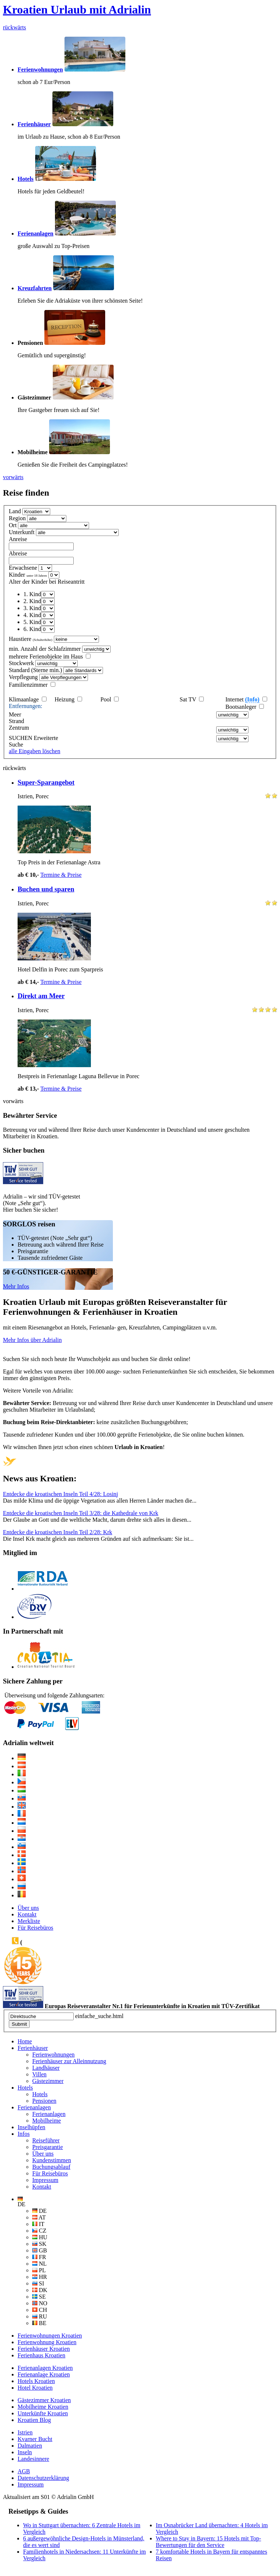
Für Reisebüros (35, 1927)
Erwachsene (23, 568)
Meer (15, 714)
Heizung (64, 699)
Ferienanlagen (49, 2114)
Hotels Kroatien (36, 2381)
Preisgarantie (47, 2147)
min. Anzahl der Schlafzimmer (45, 649)
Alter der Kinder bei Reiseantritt (47, 582)
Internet (242, 699)
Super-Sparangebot (46, 782)
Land (15, 511)
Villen (39, 2074)
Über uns (28, 1908)
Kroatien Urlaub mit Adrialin (77, 9)
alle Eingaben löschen (34, 751)
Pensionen (44, 2101)
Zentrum (19, 728)
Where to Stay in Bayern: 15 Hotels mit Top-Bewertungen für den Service (208, 2541)
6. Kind (32, 629)
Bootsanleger (241, 707)
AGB (24, 2471)
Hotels (40, 2094)
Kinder (28, 575)
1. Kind (32, 594)
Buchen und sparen (46, 889)
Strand (16, 721)
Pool (105, 699)
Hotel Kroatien (35, 2388)
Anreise (18, 539)
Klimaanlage (24, 699)
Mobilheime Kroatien (43, 2407)
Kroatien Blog (34, 2420)
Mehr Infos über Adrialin (32, 1340)
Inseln (25, 2452)
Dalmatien (30, 2445)
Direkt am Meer (41, 996)
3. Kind (32, 608)
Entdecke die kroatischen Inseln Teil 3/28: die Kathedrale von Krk (80, 1513)
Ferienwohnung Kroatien (47, 2342)
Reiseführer (46, 2140)
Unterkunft (21, 532)
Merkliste (29, 1921)
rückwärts (14, 27)
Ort (12, 525)
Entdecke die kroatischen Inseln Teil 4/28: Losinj (60, 1494)
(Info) (252, 699)
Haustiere (30, 639)
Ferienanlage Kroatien (44, 2374)
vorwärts (13, 477)
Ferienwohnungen (53, 2054)
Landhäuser (46, 2068)
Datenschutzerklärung (43, 2478)
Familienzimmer (28, 685)
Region (17, 518)
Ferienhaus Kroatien (41, 2355)
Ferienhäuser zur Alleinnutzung (69, 2061)
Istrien (25, 2432)
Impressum (45, 2180)
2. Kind (32, 601)
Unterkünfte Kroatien (43, 2413)
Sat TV (188, 699)
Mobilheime (46, 2120)
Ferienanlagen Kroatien (45, 2368)
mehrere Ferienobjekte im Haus (46, 656)
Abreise (18, 553)
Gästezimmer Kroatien (44, 2400)
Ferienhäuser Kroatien (44, 2349)
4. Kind (32, 615)
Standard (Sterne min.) (35, 670)
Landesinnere (33, 2459)
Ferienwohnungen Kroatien (50, 2335)
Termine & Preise (61, 875)
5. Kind (32, 622)
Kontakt (27, 1914)
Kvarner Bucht (35, 2439)
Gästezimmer (47, 2081)
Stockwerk (21, 663)
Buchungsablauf (51, 2167)
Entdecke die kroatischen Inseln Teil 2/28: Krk (57, 1532)
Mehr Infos (16, 1286)
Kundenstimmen (51, 2160)
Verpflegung (23, 677)
